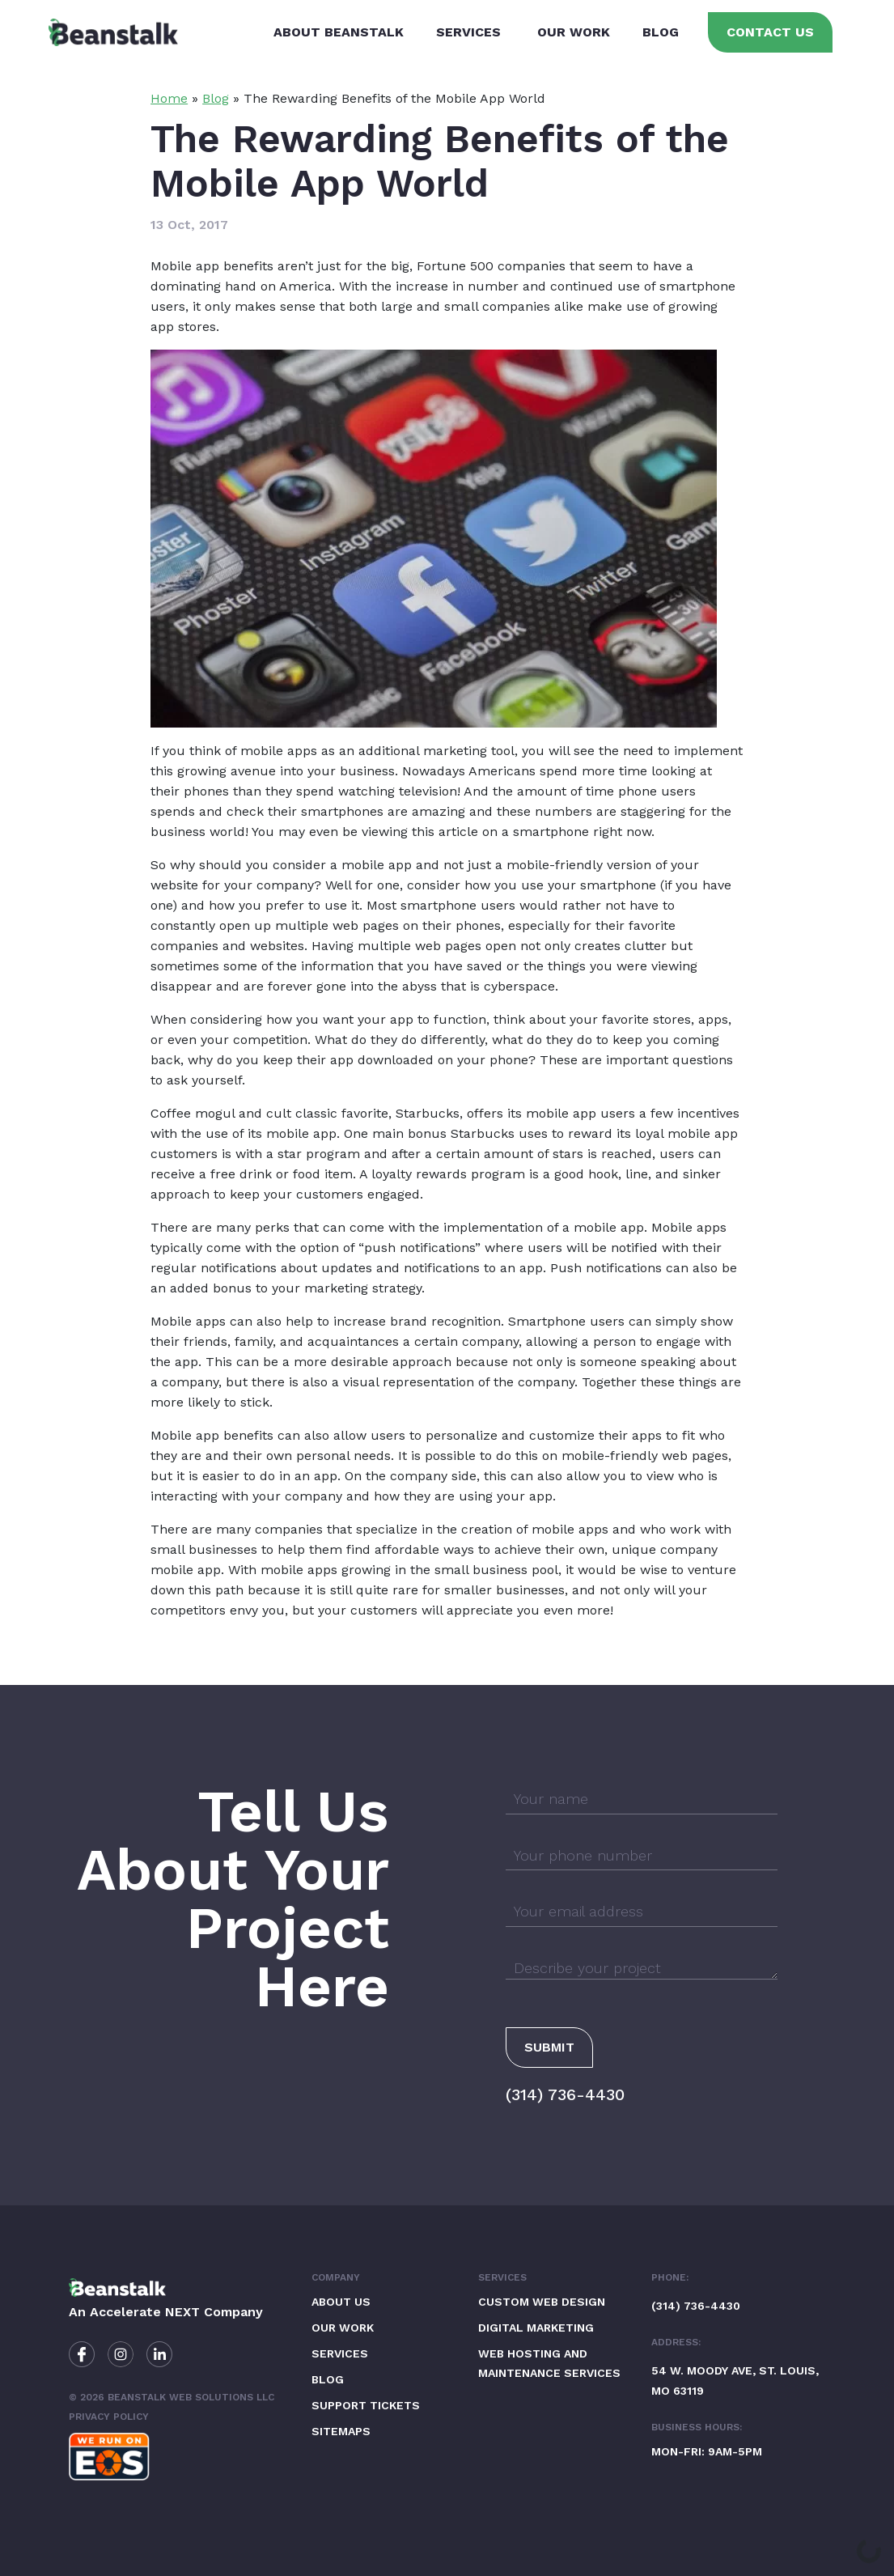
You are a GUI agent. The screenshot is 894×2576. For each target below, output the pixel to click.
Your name (551, 1798)
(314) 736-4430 (565, 2094)
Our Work (573, 32)
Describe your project (587, 1967)
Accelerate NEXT (145, 2311)
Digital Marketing (536, 2327)
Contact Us (770, 32)
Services (468, 32)
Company (335, 2277)
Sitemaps (341, 2431)
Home (169, 98)
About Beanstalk (338, 32)
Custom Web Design (541, 2301)
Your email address (578, 1911)
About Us (341, 2301)
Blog (660, 32)
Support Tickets (365, 2405)
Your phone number (583, 1855)
